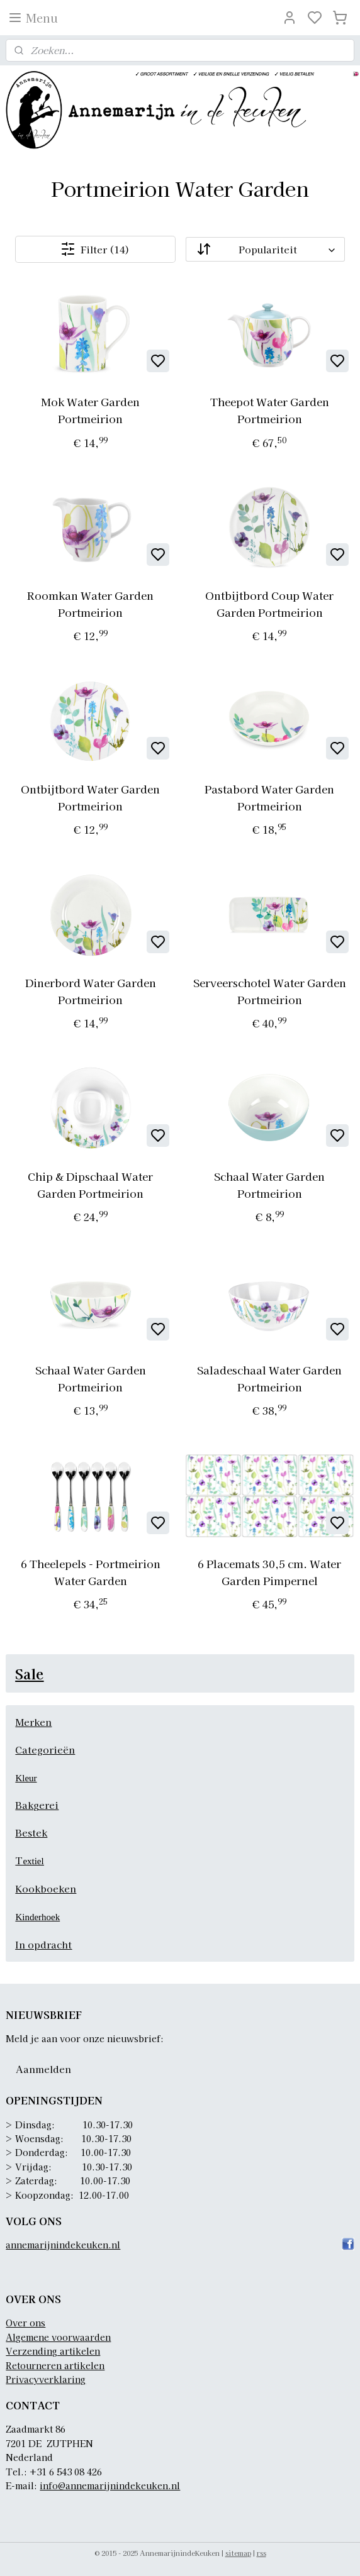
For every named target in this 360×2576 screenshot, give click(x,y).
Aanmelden (43, 2069)
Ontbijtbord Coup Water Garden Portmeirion (269, 603)
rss (261, 2553)
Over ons (25, 2322)
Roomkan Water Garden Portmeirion (90, 603)
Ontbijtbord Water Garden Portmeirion (90, 797)
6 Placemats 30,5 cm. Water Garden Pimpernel (269, 1572)
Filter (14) (95, 249)
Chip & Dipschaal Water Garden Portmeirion (90, 1184)
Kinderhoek (37, 1917)
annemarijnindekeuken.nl (63, 2244)
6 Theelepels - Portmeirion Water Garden (90, 1572)
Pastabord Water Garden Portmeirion (269, 797)
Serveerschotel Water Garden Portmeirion (269, 991)
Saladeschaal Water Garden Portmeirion (269, 1378)
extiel (33, 1861)
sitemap (238, 2553)
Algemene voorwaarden (58, 2337)
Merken (33, 1721)
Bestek (31, 1832)
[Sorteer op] (265, 249)
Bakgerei (37, 1804)
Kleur (26, 1778)
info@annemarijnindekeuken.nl (110, 2485)
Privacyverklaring (46, 2379)
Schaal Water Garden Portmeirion (269, 1184)
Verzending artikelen (53, 2351)
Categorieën (45, 1749)
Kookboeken (45, 1888)
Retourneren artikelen (55, 2365)
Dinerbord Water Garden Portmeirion (90, 991)
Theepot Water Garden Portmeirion (269, 410)
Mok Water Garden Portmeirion (90, 410)
